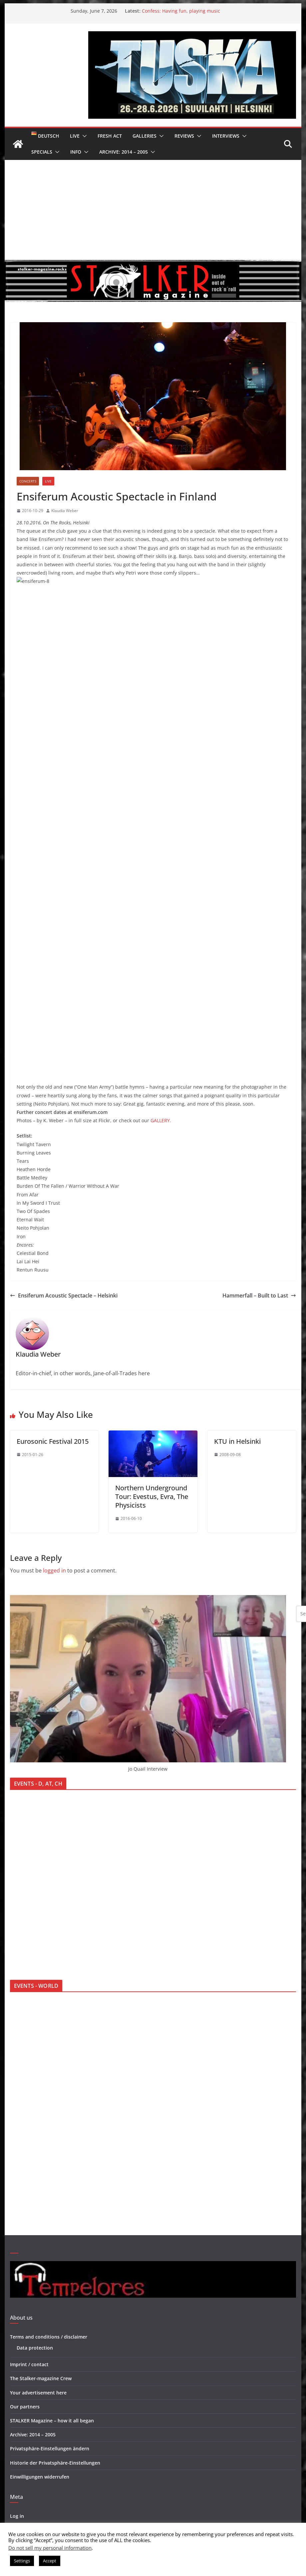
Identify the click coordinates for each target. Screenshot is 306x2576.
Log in (17, 2217)
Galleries (144, 136)
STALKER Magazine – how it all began (52, 2121)
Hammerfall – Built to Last (259, 996)
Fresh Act (110, 136)
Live (75, 136)
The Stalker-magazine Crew (41, 2079)
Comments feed (28, 2244)
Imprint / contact (29, 2065)
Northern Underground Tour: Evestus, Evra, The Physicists (151, 1197)
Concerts (27, 481)
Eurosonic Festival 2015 (53, 1142)
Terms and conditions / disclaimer (48, 2037)
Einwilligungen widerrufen (39, 2177)
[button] (83, 136)
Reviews (184, 136)
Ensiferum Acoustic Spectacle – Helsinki (64, 996)
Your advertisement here (38, 2093)
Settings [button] (22, 2561)
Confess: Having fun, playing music (181, 11)
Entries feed (23, 2231)
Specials (41, 152)
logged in (54, 1271)
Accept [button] (49, 2561)
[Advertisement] (153, 209)
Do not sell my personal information (50, 2547)
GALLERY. (161, 821)
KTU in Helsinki (237, 1142)
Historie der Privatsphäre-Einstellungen (55, 2163)
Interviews (225, 136)
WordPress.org (27, 2258)
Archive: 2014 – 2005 (123, 152)
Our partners (25, 2107)
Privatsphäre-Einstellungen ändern (49, 2149)
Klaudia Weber (64, 510)
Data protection (35, 2048)
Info (75, 152)
